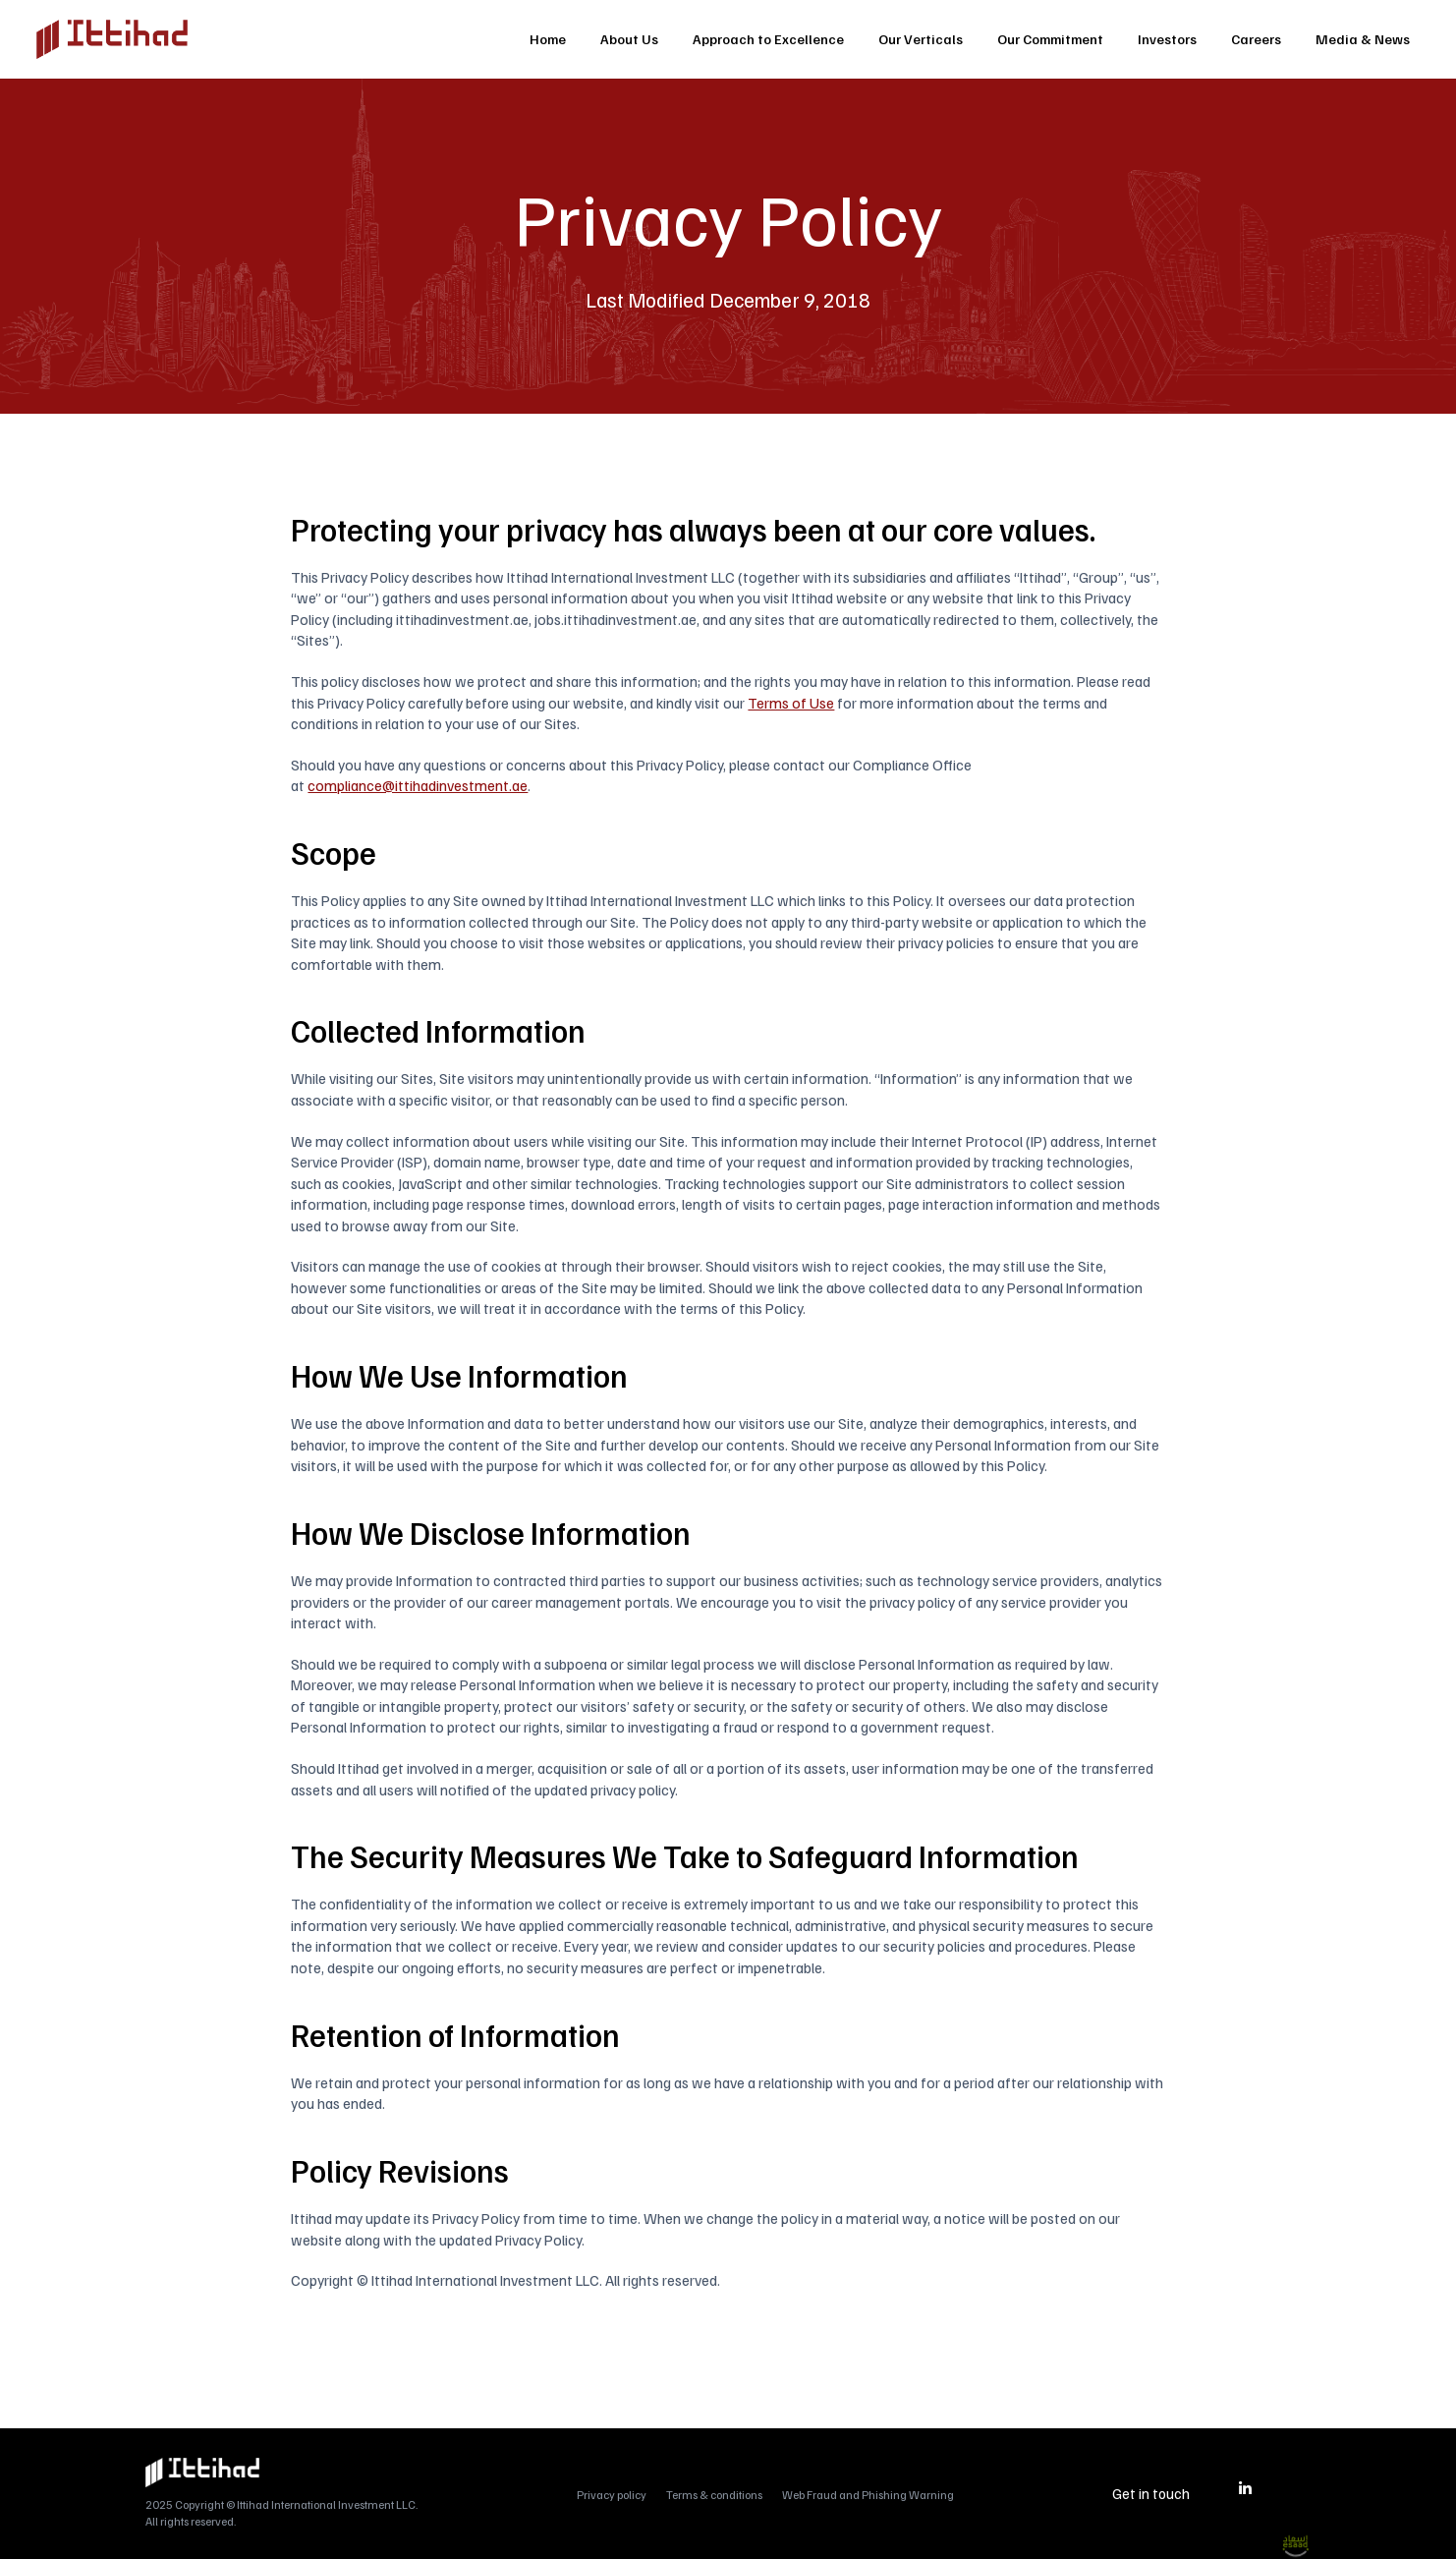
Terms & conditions (714, 2494)
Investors (1167, 38)
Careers (1256, 38)
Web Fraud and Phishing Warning (868, 2494)
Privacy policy (611, 2494)
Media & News (1363, 38)
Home (548, 38)
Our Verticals (920, 38)
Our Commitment (1050, 38)
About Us (629, 38)
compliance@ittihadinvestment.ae (418, 784)
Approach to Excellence (768, 38)
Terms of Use (791, 702)
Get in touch (1151, 2493)
